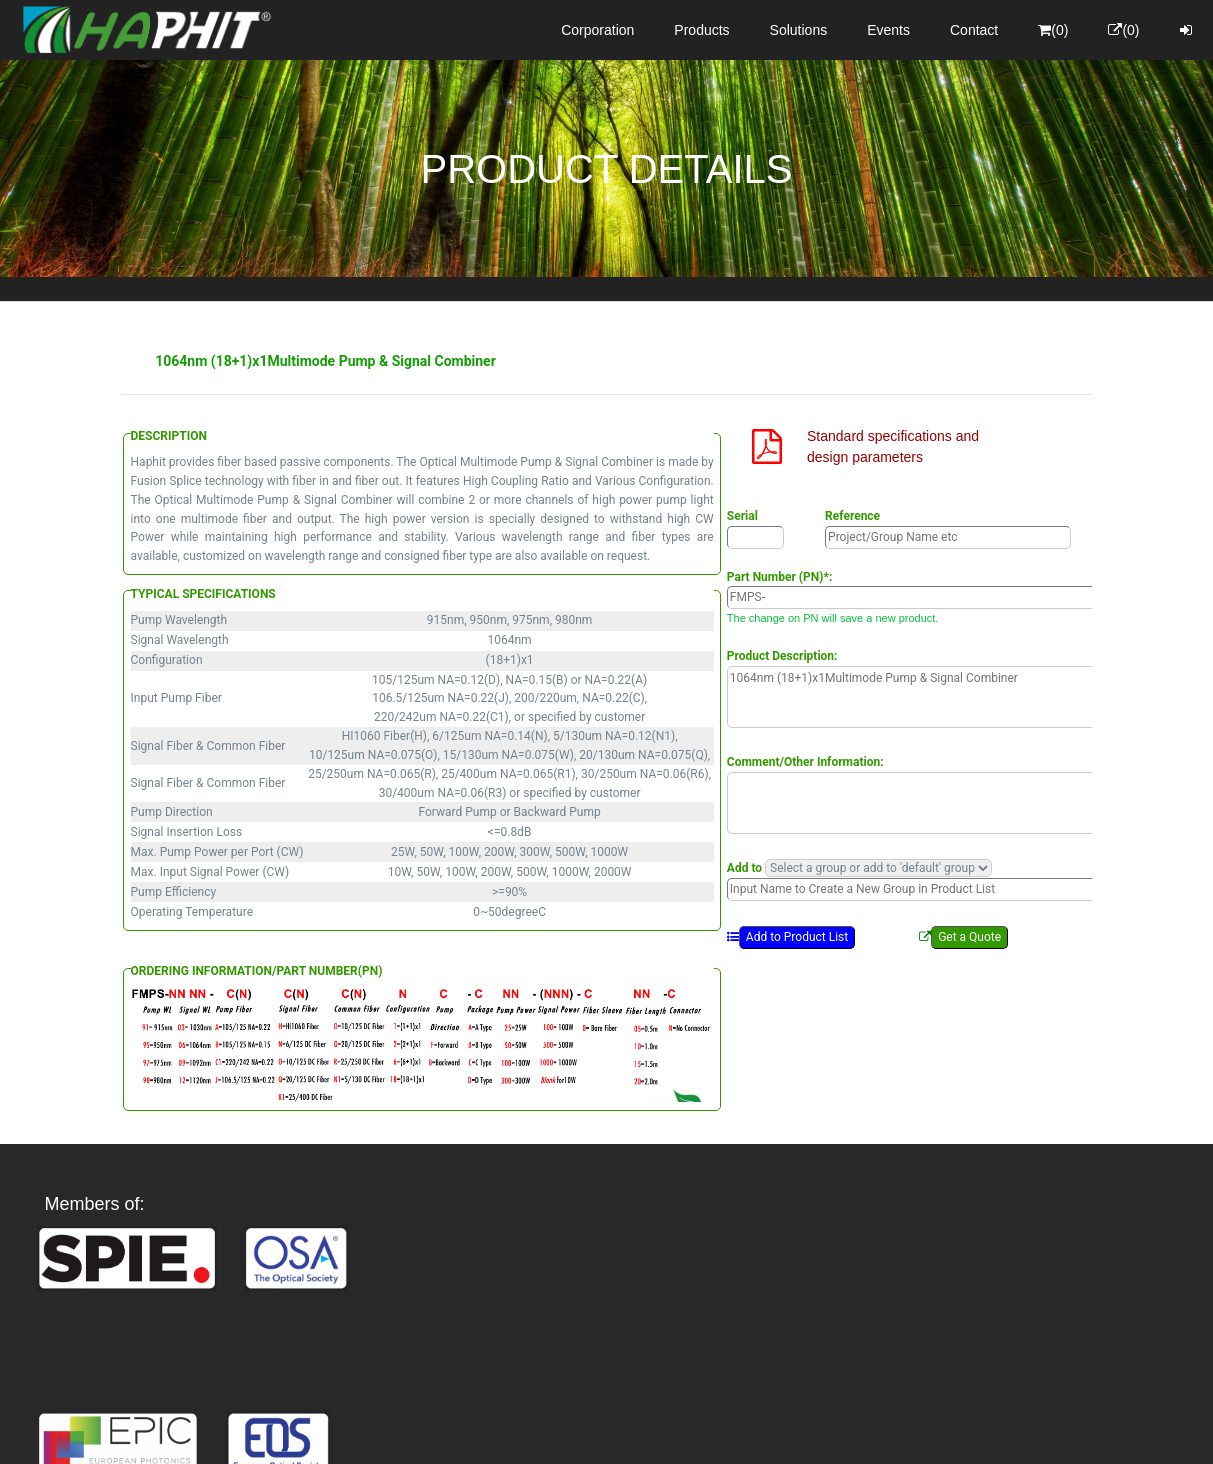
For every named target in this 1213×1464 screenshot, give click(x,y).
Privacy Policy (722, 1431)
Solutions (799, 30)
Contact (974, 30)
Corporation (597, 30)
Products (701, 30)
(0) (1053, 30)
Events (888, 30)
